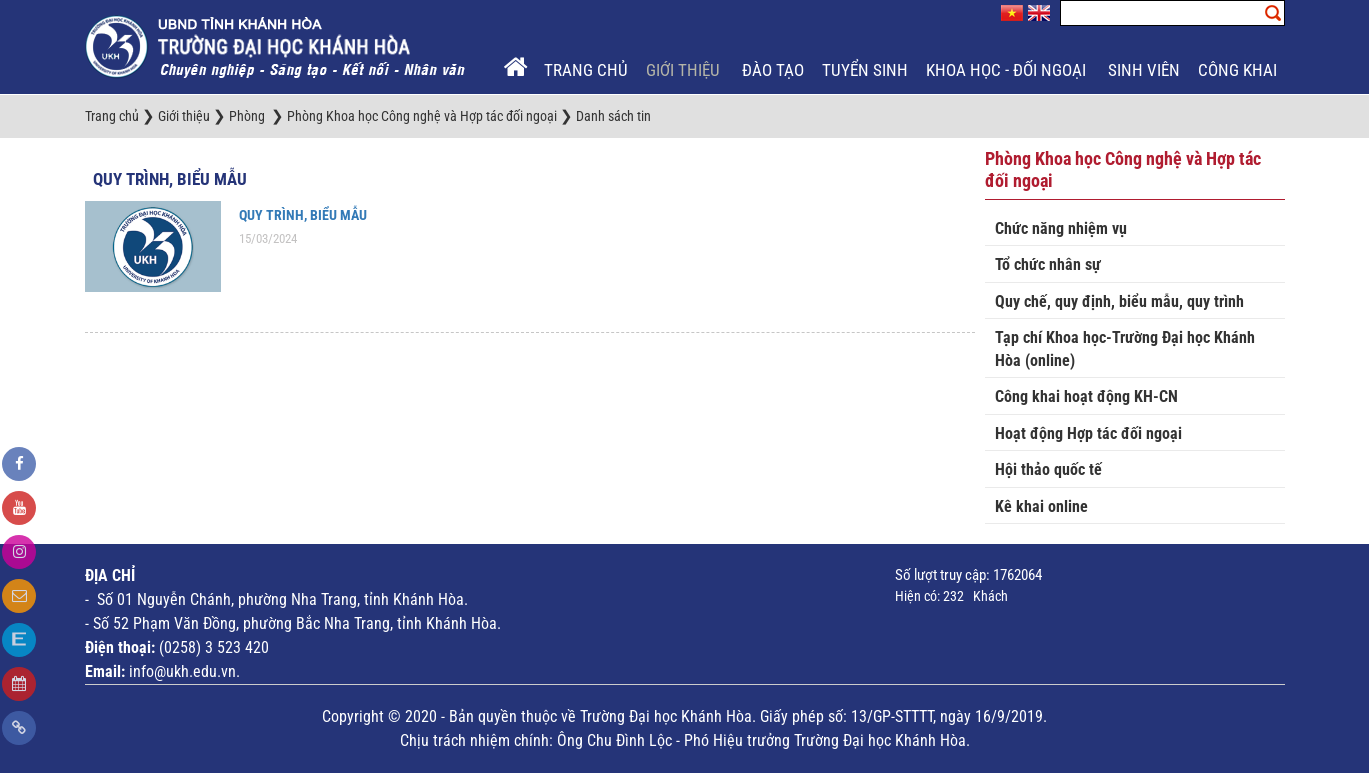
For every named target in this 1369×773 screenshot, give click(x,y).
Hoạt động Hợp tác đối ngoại (1088, 433)
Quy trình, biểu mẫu (170, 179)
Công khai (1239, 70)
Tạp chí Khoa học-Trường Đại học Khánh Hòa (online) (1125, 349)
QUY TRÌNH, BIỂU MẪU (303, 215)
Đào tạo (773, 70)
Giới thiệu (685, 70)
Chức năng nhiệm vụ (1061, 228)
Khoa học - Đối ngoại (1008, 70)
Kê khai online (1041, 506)
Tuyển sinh (865, 70)
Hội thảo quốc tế (1048, 469)
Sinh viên (1144, 70)
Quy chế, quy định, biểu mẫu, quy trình (1119, 301)
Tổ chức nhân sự (1048, 264)
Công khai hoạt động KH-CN (1086, 396)
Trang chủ (586, 70)
